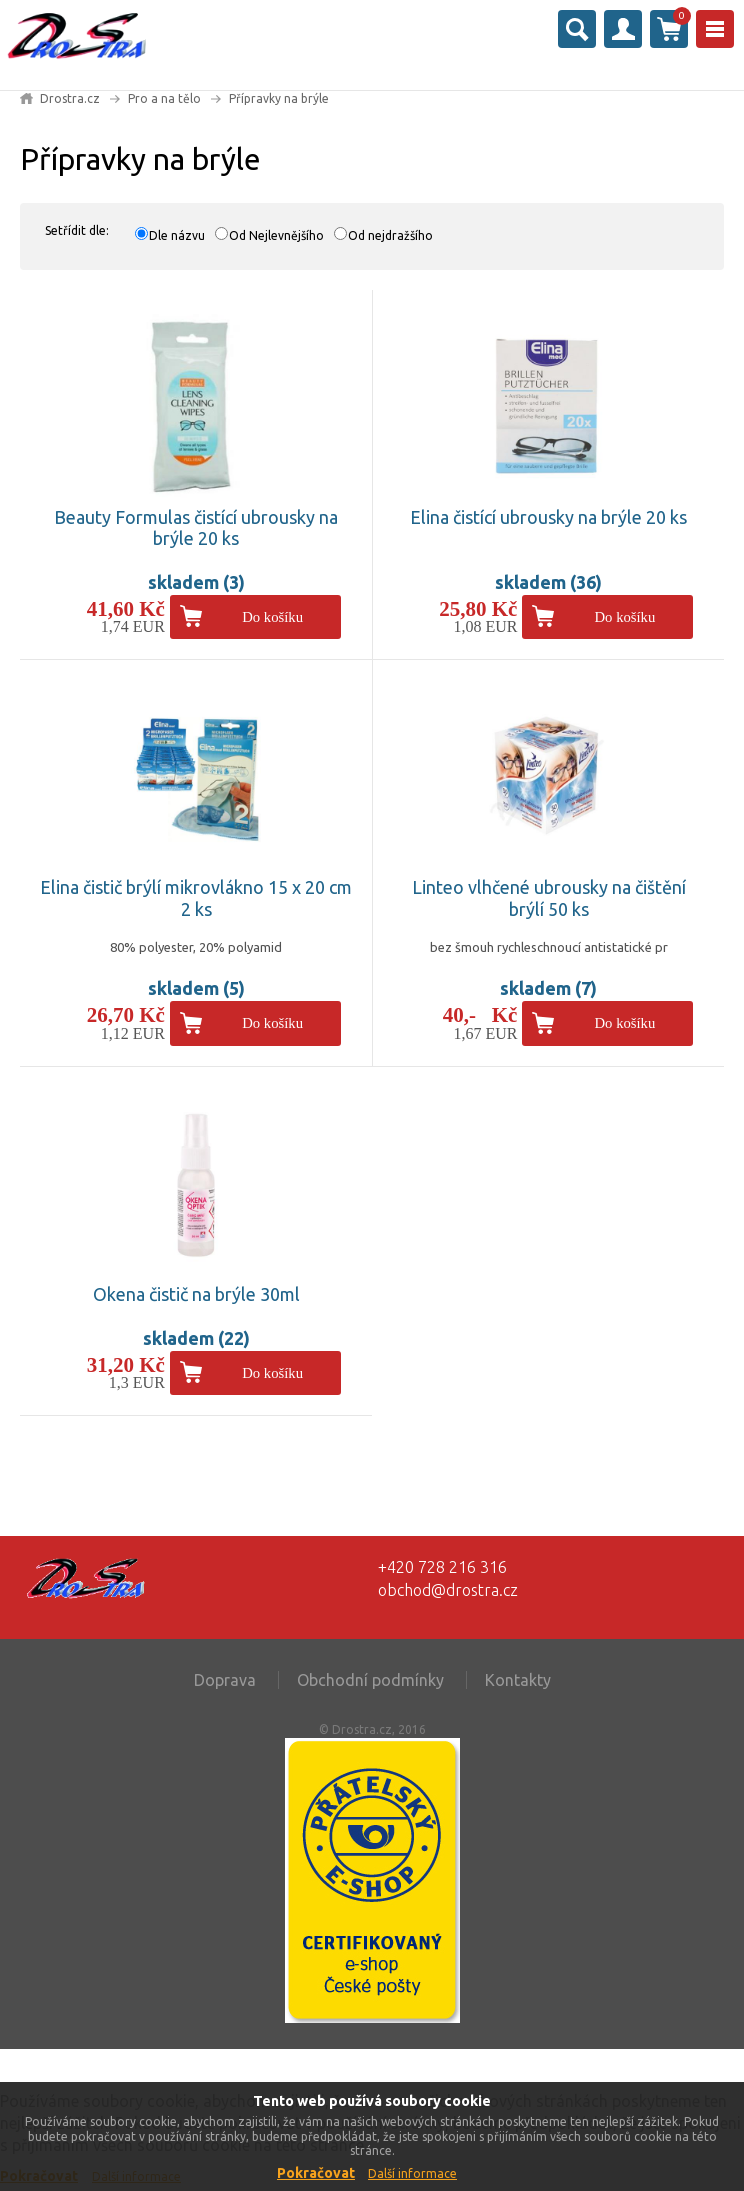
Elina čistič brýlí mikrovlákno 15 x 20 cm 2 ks (196, 898)
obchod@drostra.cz (448, 1590)
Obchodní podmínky (370, 1680)
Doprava (225, 1680)
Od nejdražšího (390, 235)
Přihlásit (623, 29)
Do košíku (272, 617)
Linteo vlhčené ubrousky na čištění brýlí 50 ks (549, 898)
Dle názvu (177, 235)
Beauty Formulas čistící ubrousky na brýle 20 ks (196, 528)
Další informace (412, 2173)
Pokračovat (316, 2173)
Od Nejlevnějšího (276, 235)
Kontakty (518, 1680)
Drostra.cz (70, 98)
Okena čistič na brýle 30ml (196, 1294)
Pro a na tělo (164, 98)
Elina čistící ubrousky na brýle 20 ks (548, 517)
